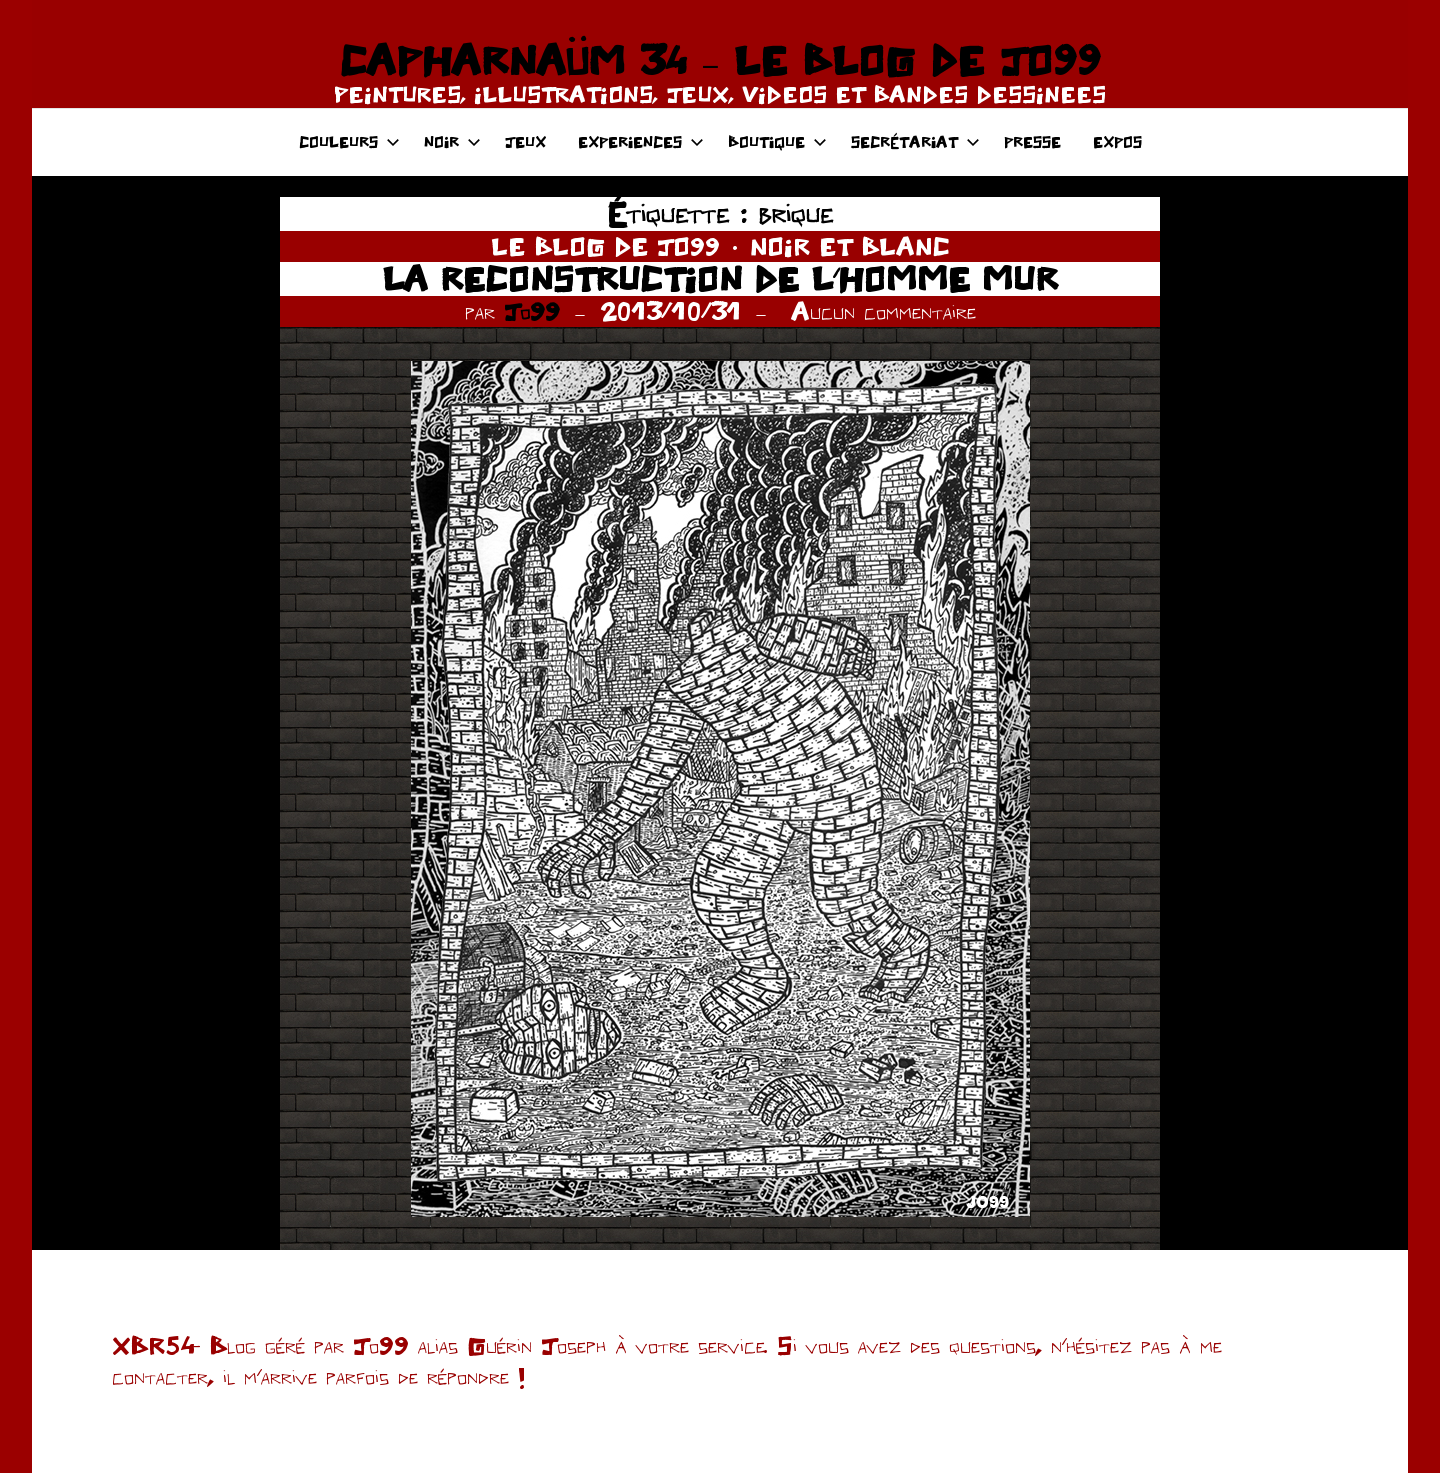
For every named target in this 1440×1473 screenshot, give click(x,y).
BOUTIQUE (777, 141)
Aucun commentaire (883, 311)
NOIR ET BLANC (850, 246)
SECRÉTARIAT (915, 141)
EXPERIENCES (641, 141)
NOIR (452, 141)
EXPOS (1117, 141)
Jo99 (532, 311)
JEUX (525, 141)
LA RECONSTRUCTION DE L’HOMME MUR (720, 278)
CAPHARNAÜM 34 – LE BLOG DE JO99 (719, 60)
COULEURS (349, 141)
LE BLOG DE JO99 (605, 246)
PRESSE (1032, 141)
